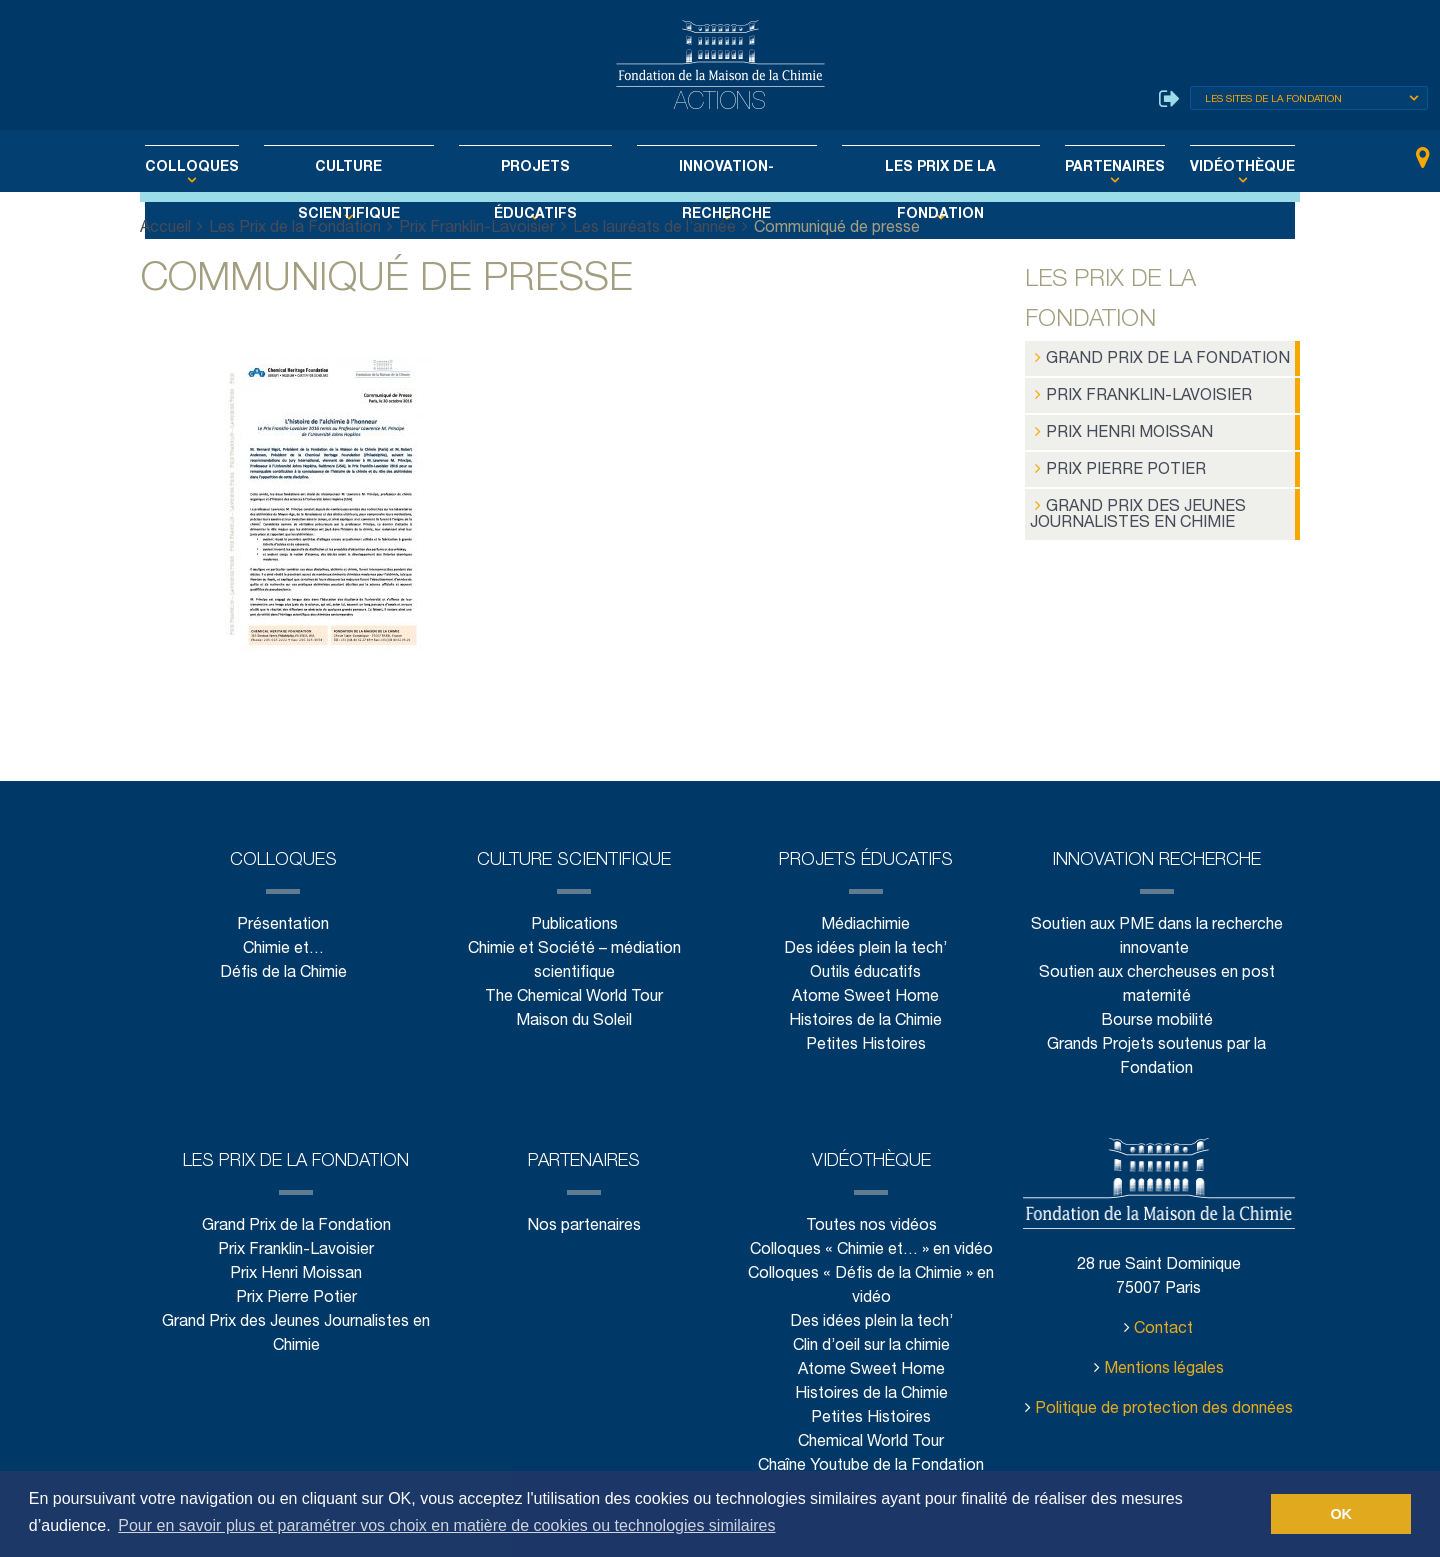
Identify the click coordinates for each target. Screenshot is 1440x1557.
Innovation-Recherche (722, 168)
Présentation (283, 923)
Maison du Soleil (574, 1019)
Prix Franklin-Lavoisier (476, 228)
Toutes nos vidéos (871, 1224)
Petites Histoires (865, 1043)
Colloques (233, 168)
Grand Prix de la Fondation (1153, 357)
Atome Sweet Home (866, 995)
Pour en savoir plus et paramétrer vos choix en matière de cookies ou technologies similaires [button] (446, 1525)
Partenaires (1082, 168)
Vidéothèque (1199, 168)
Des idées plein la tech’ (865, 947)
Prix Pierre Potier (1112, 462)
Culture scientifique (374, 168)
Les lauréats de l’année (653, 228)
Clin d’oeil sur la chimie (871, 1344)
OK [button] (1341, 1514)
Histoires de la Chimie (865, 1019)
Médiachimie (866, 923)
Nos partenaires (583, 1224)
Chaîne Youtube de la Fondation (871, 1464)
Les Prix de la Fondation (921, 168)
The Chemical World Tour (574, 995)
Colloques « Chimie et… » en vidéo (871, 1248)
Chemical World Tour (871, 1440)
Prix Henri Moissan (1117, 427)
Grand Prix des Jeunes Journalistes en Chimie (1131, 505)
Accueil (166, 228)
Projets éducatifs (544, 168)
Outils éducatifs (865, 971)
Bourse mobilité (1157, 1019)
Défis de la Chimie (283, 971)
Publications (574, 923)
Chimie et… (283, 947)
